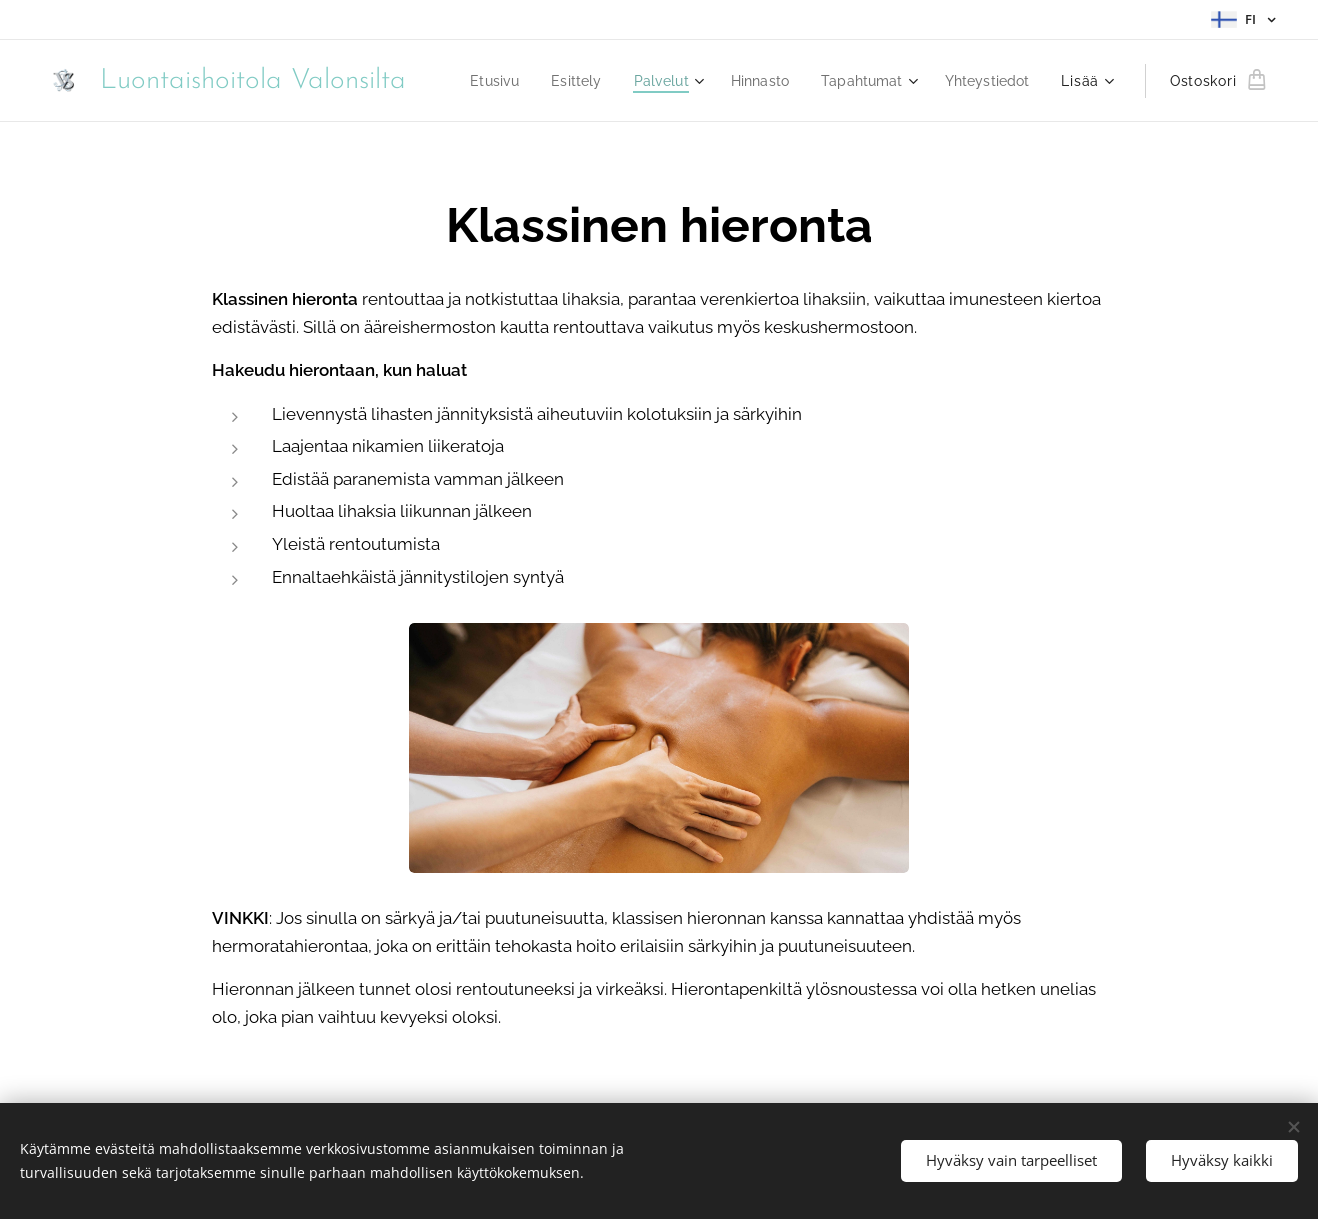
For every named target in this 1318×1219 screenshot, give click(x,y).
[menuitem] (597, 81)
